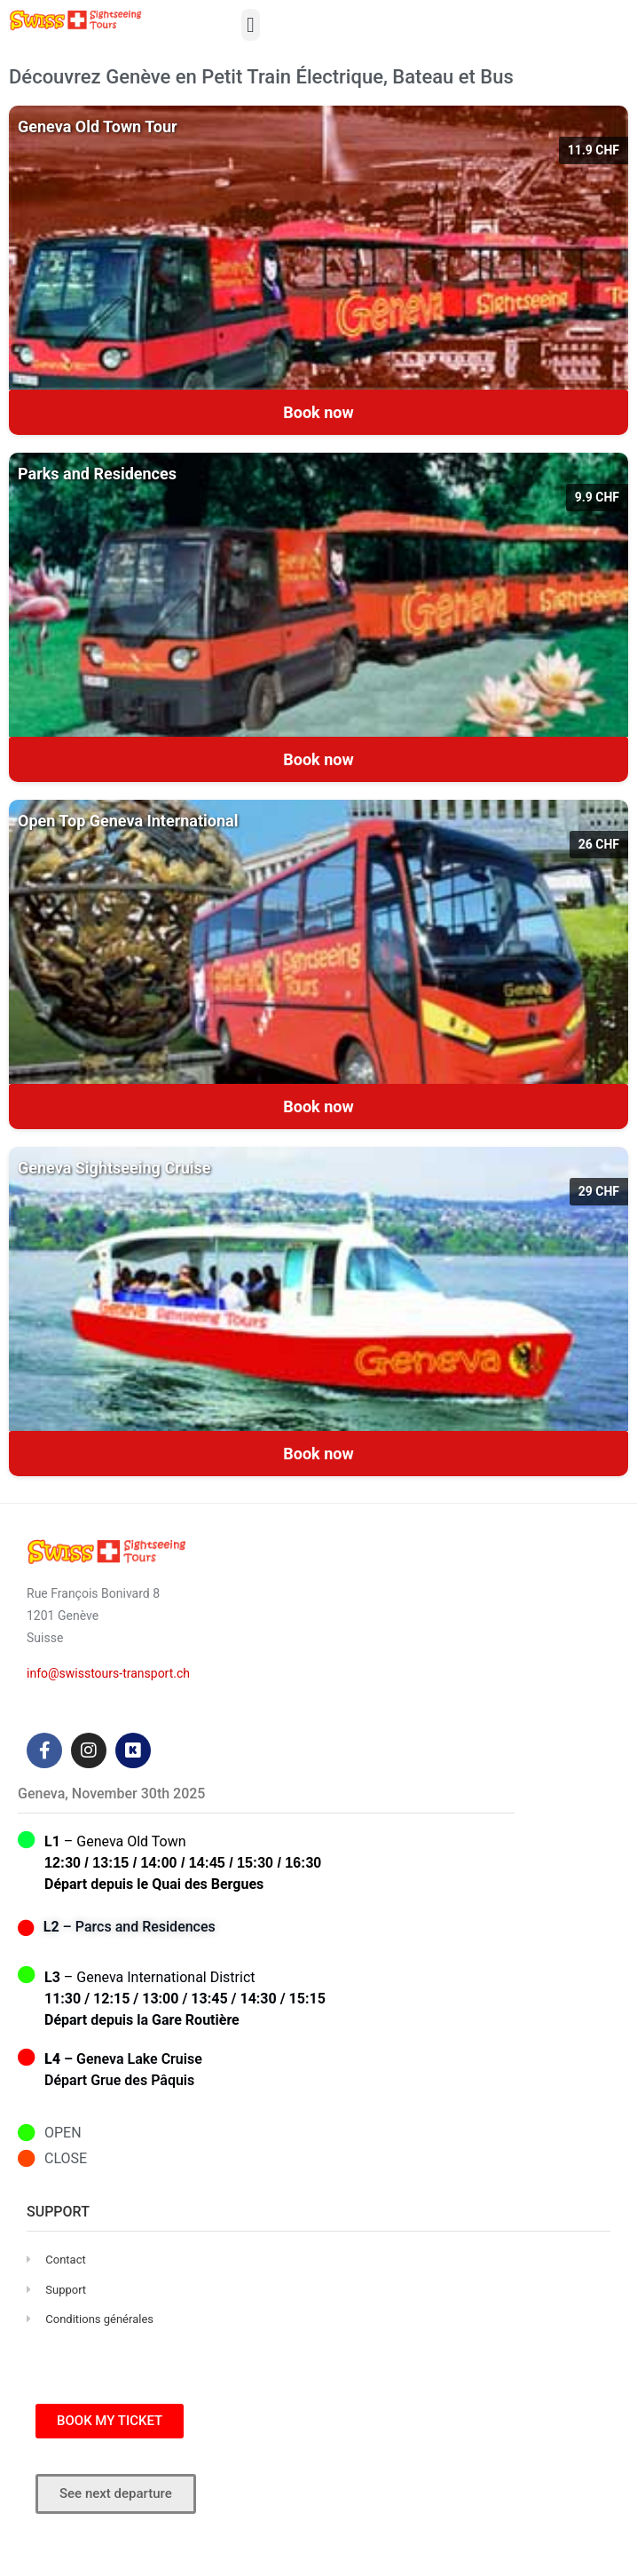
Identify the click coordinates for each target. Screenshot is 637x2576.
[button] (250, 25)
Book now (318, 412)
